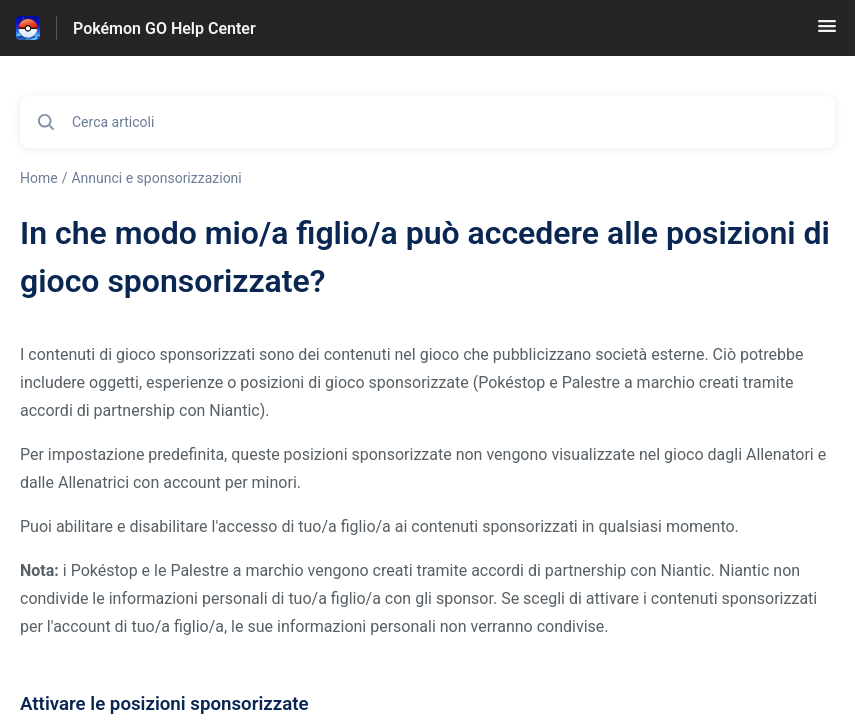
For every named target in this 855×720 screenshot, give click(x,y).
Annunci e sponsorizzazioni (156, 178)
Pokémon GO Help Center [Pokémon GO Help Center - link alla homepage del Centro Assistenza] (164, 28)
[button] (827, 32)
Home (39, 178)
